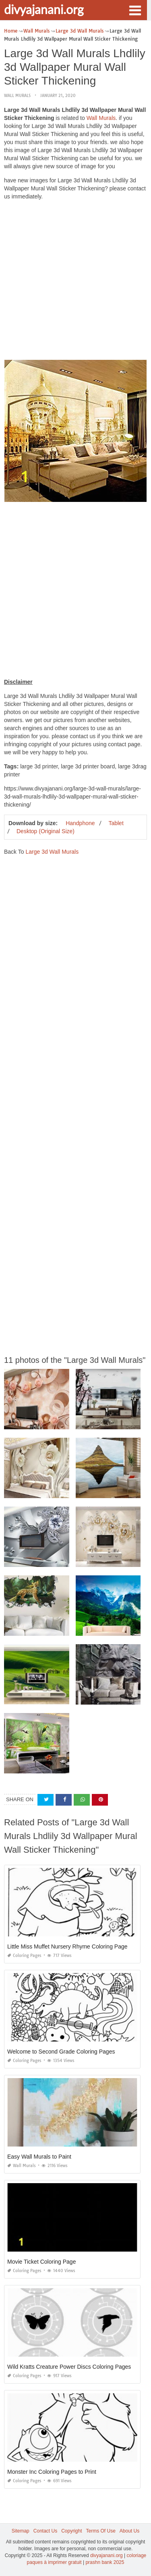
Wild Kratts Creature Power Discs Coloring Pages (69, 2366)
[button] (135, 9)
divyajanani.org (44, 9)
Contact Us (45, 2531)
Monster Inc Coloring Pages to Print (51, 2472)
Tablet (115, 823)
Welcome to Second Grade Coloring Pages (61, 2051)
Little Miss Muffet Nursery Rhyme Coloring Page (67, 1946)
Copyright (71, 2531)
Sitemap (20, 2531)
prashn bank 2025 (104, 2562)
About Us (129, 2531)
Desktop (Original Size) (45, 831)
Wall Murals (17, 95)
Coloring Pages (24, 1955)
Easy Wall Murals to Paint (39, 2156)
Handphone (80, 823)
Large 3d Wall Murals (52, 851)
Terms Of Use (101, 2531)
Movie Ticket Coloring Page (41, 2261)
